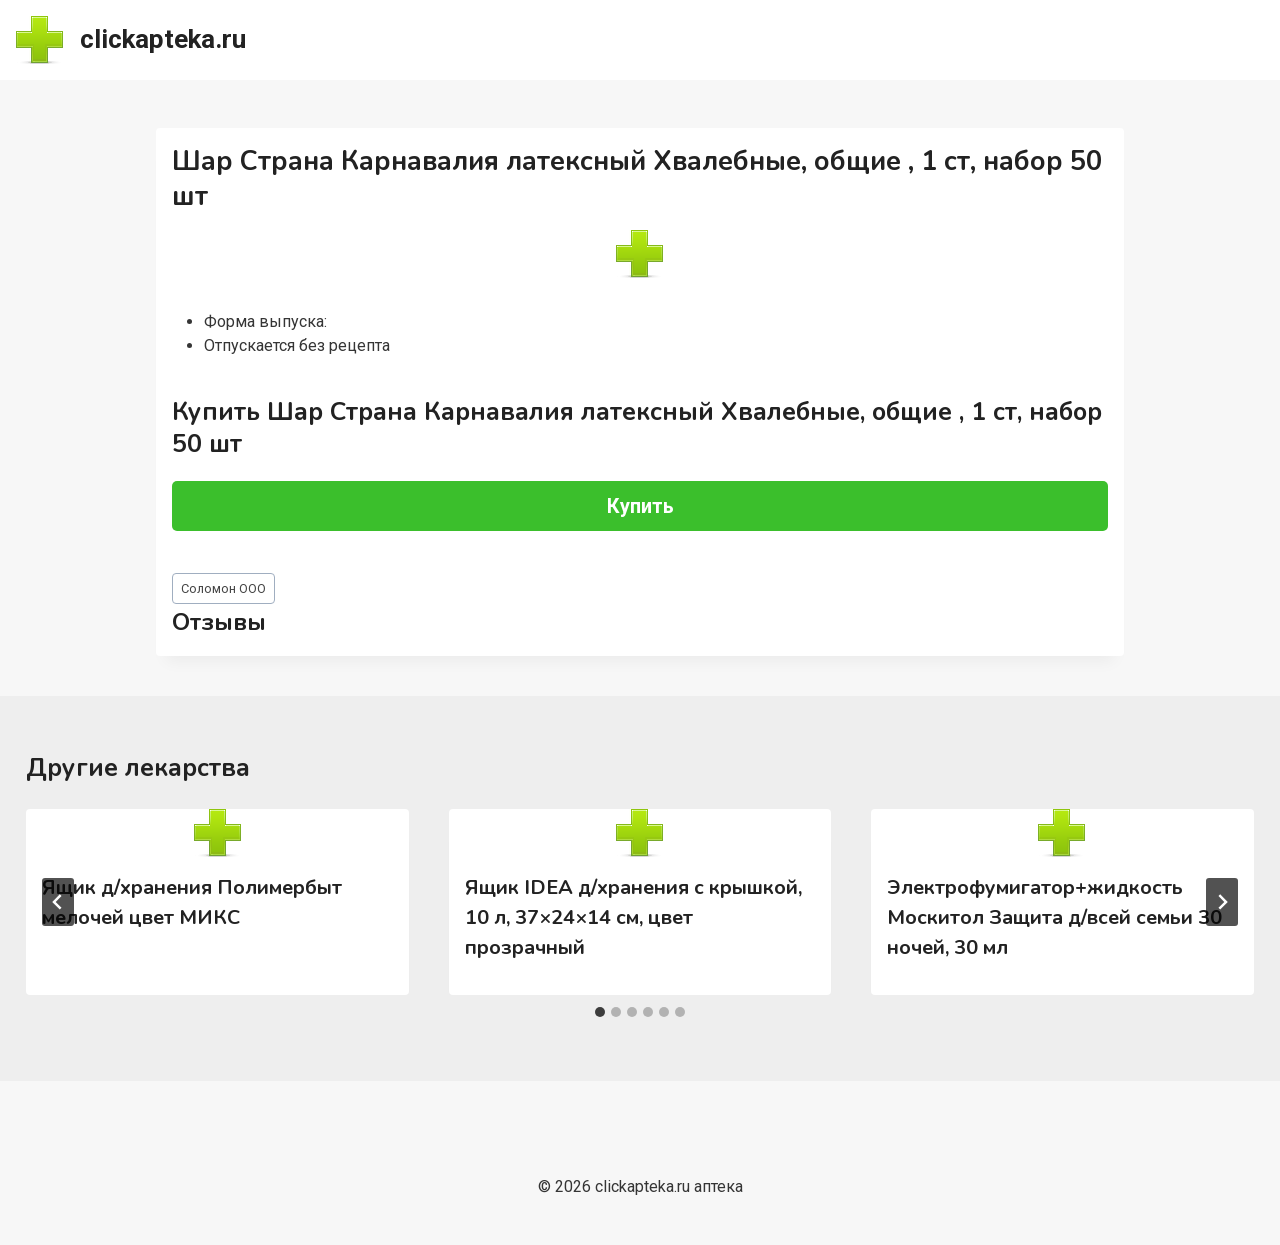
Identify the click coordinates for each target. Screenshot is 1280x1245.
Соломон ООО (223, 588)
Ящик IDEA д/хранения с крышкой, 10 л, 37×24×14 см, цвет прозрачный (633, 917)
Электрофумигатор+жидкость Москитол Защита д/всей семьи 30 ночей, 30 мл (1054, 917)
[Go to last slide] (58, 902)
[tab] (600, 1012)
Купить (640, 506)
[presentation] (217, 833)
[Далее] (1222, 902)
